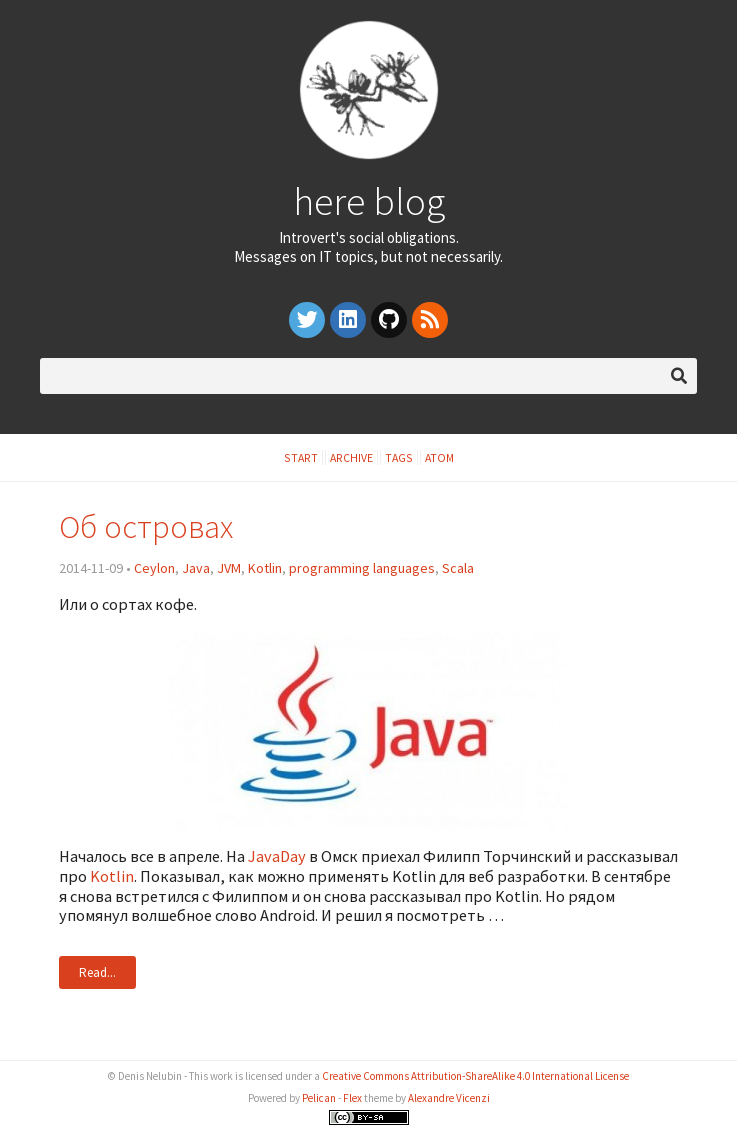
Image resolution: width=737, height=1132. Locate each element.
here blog (369, 201)
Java (196, 568)
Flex (352, 1098)
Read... (97, 972)
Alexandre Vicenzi (449, 1098)
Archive (351, 457)
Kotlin (265, 568)
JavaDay (277, 856)
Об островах (146, 526)
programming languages (362, 568)
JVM (229, 568)
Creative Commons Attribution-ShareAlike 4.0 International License (475, 1076)
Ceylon (154, 568)
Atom (439, 457)
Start (301, 457)
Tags (399, 457)
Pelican (319, 1098)
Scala (458, 568)
